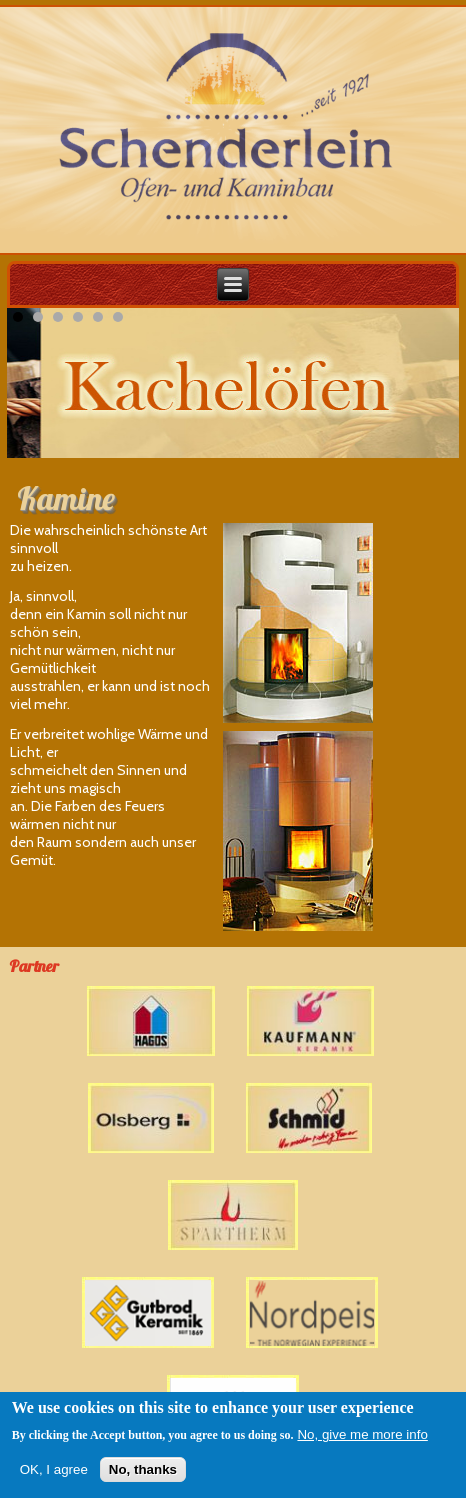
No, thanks (143, 1470)
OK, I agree (54, 1470)
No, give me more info (362, 1435)
